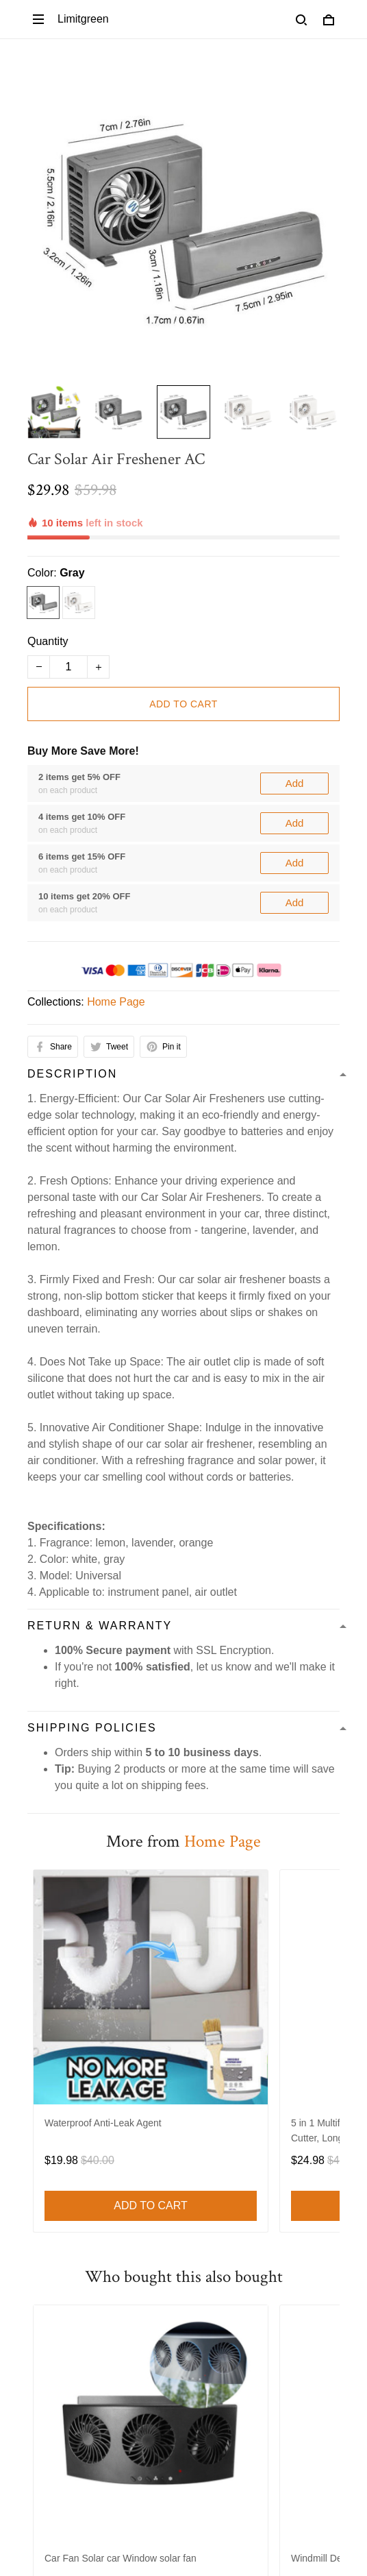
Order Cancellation (246, 1959)
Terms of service (67, 1935)
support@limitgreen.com (87, 2071)
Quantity (47, 586)
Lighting (46, 2205)
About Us (201, 1982)
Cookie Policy (60, 1982)
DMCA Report (114, 2513)
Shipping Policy (64, 1959)
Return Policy (59, 2325)
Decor (42, 2159)
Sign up (303, 2456)
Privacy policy (156, 1935)
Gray (72, 517)
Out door (48, 2229)
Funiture (47, 2135)
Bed (37, 2182)
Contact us (136, 1982)
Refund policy (240, 1935)
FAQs (41, 2348)
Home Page (116, 757)
